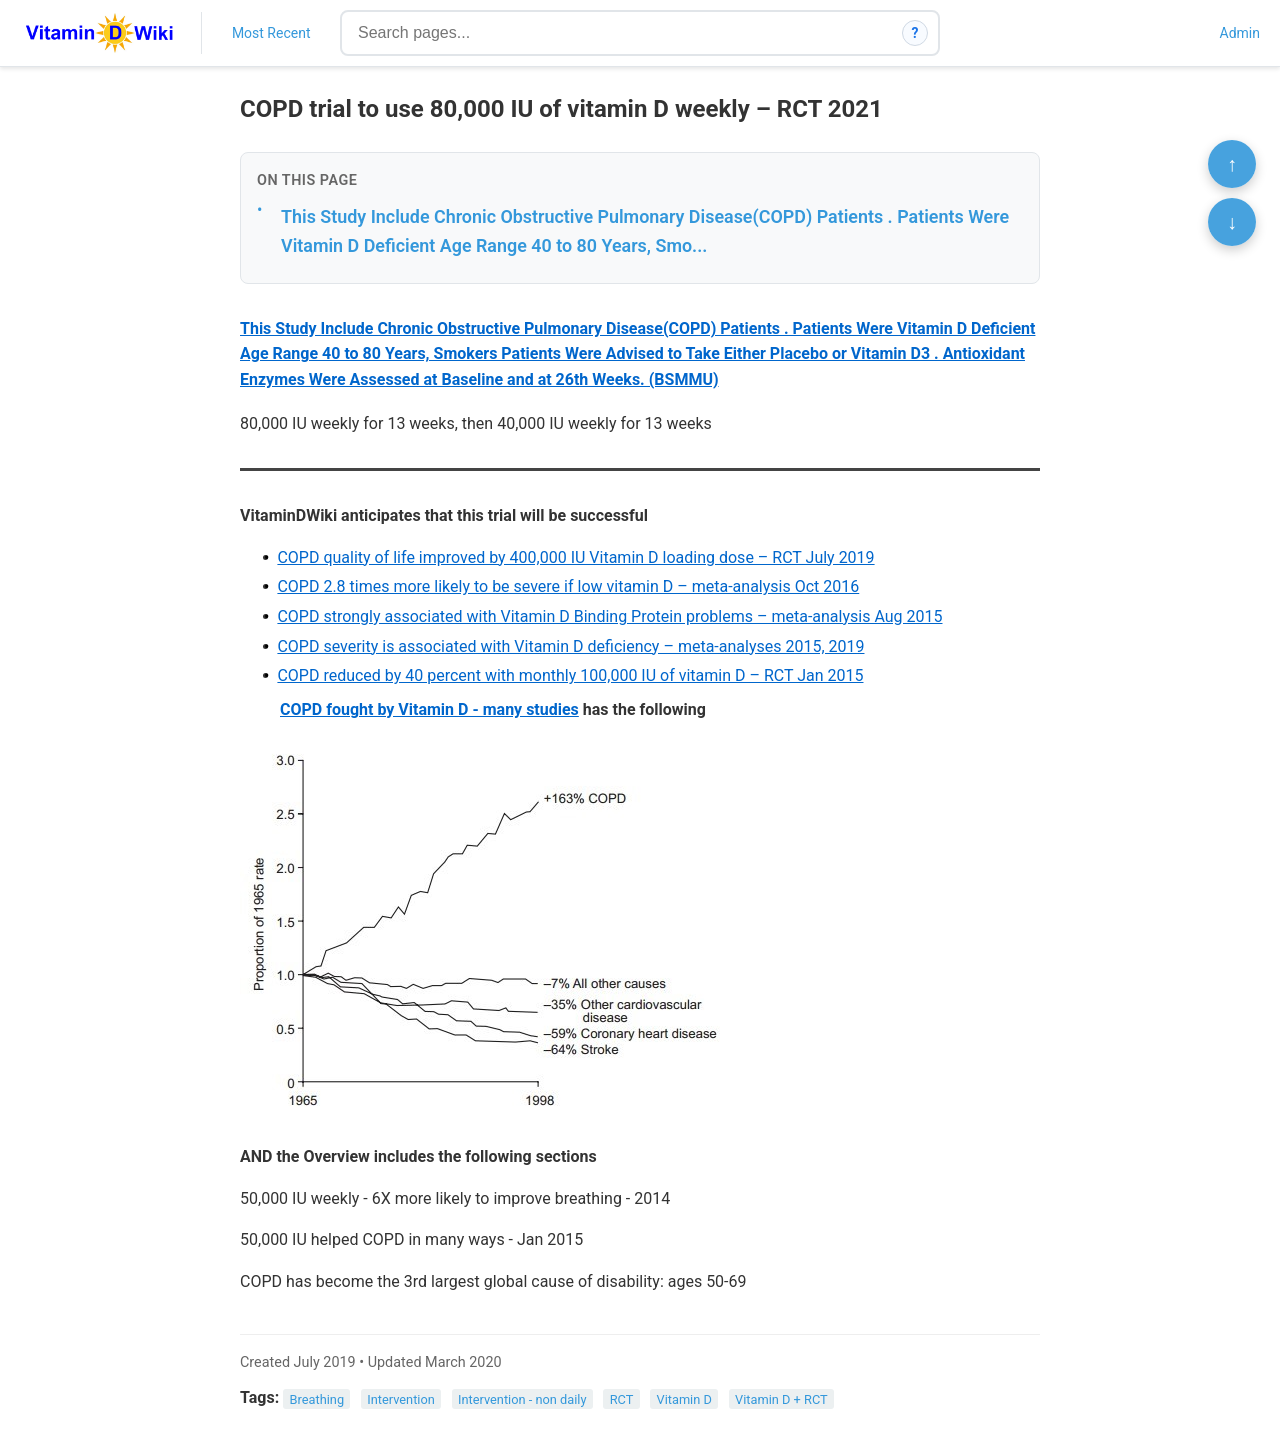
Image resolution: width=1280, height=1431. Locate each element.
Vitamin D (683, 1398)
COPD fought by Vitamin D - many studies (429, 709)
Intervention (401, 1398)
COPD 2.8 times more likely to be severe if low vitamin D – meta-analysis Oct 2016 (568, 586)
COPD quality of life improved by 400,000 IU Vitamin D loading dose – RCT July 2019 (575, 557)
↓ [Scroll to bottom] (1232, 222)
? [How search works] (915, 33)
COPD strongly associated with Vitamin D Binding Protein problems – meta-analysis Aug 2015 (609, 616)
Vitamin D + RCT (781, 1398)
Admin (1240, 33)
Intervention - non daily (522, 1398)
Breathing (317, 1398)
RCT (622, 1398)
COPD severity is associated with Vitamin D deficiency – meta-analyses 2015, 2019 (570, 646)
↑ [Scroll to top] (1232, 164)
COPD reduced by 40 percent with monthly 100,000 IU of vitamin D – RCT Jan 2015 (570, 675)
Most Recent (271, 33)
